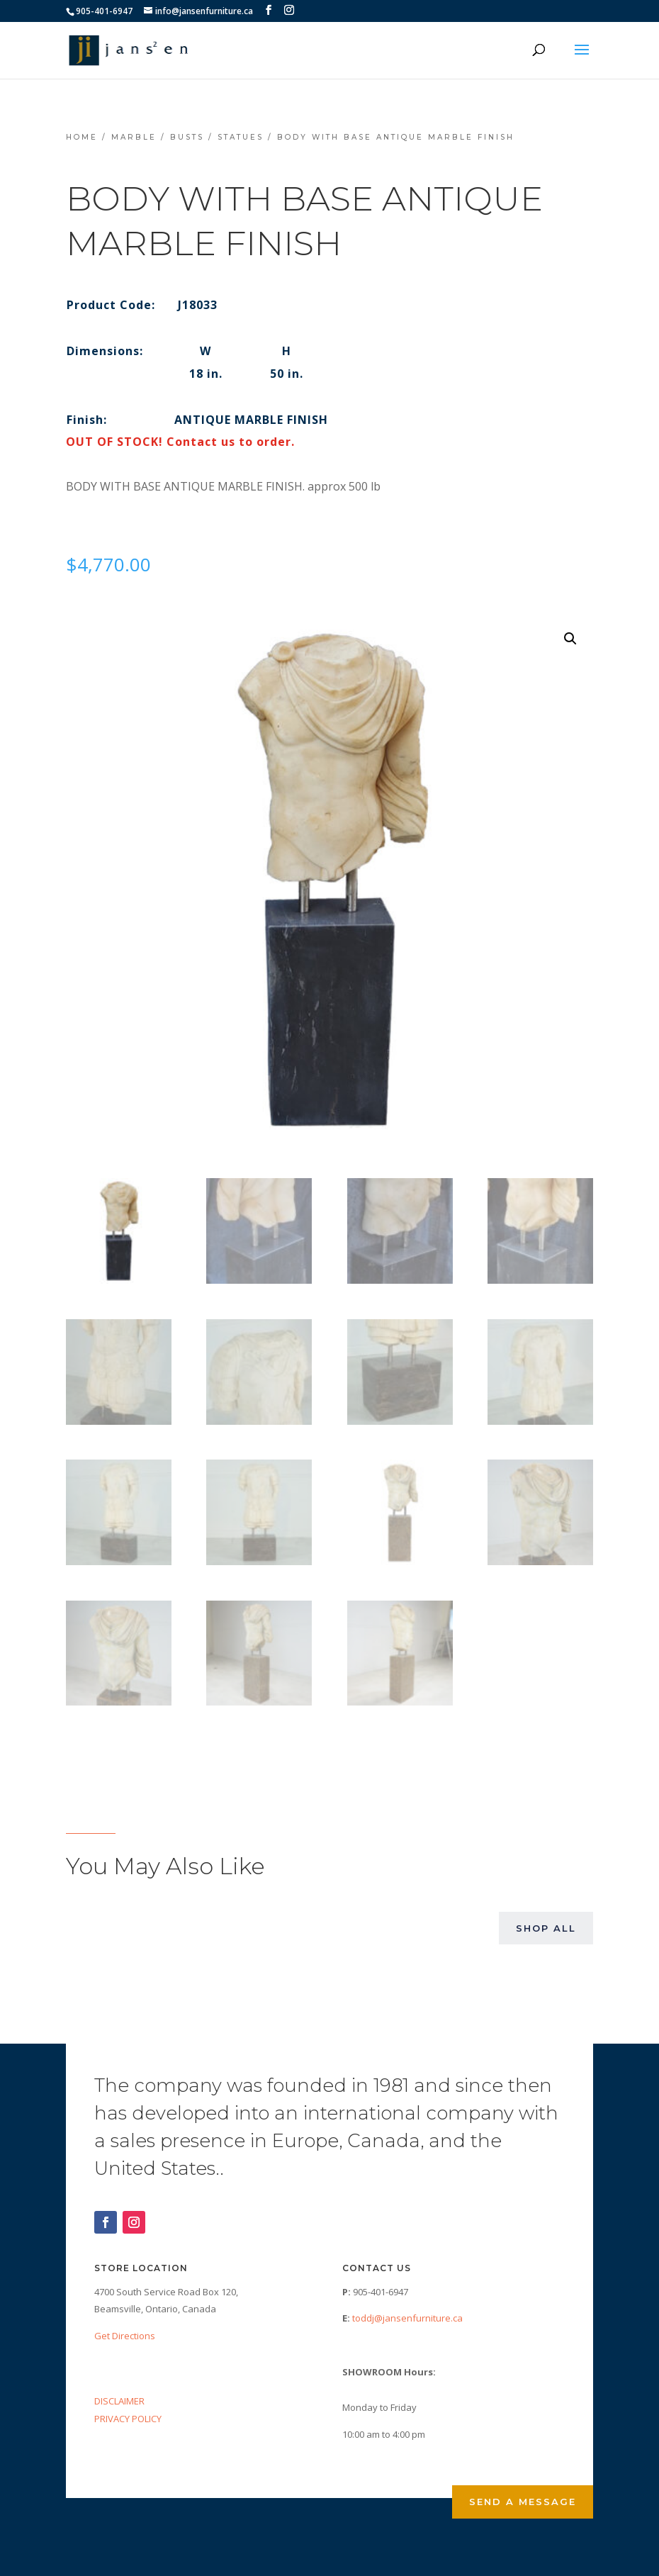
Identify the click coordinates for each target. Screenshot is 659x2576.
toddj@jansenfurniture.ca (407, 2318)
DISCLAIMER (119, 2401)
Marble (134, 137)
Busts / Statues (217, 137)
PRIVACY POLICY (128, 2418)
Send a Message (522, 2501)
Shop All (546, 1928)
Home (82, 137)
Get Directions (124, 2335)
